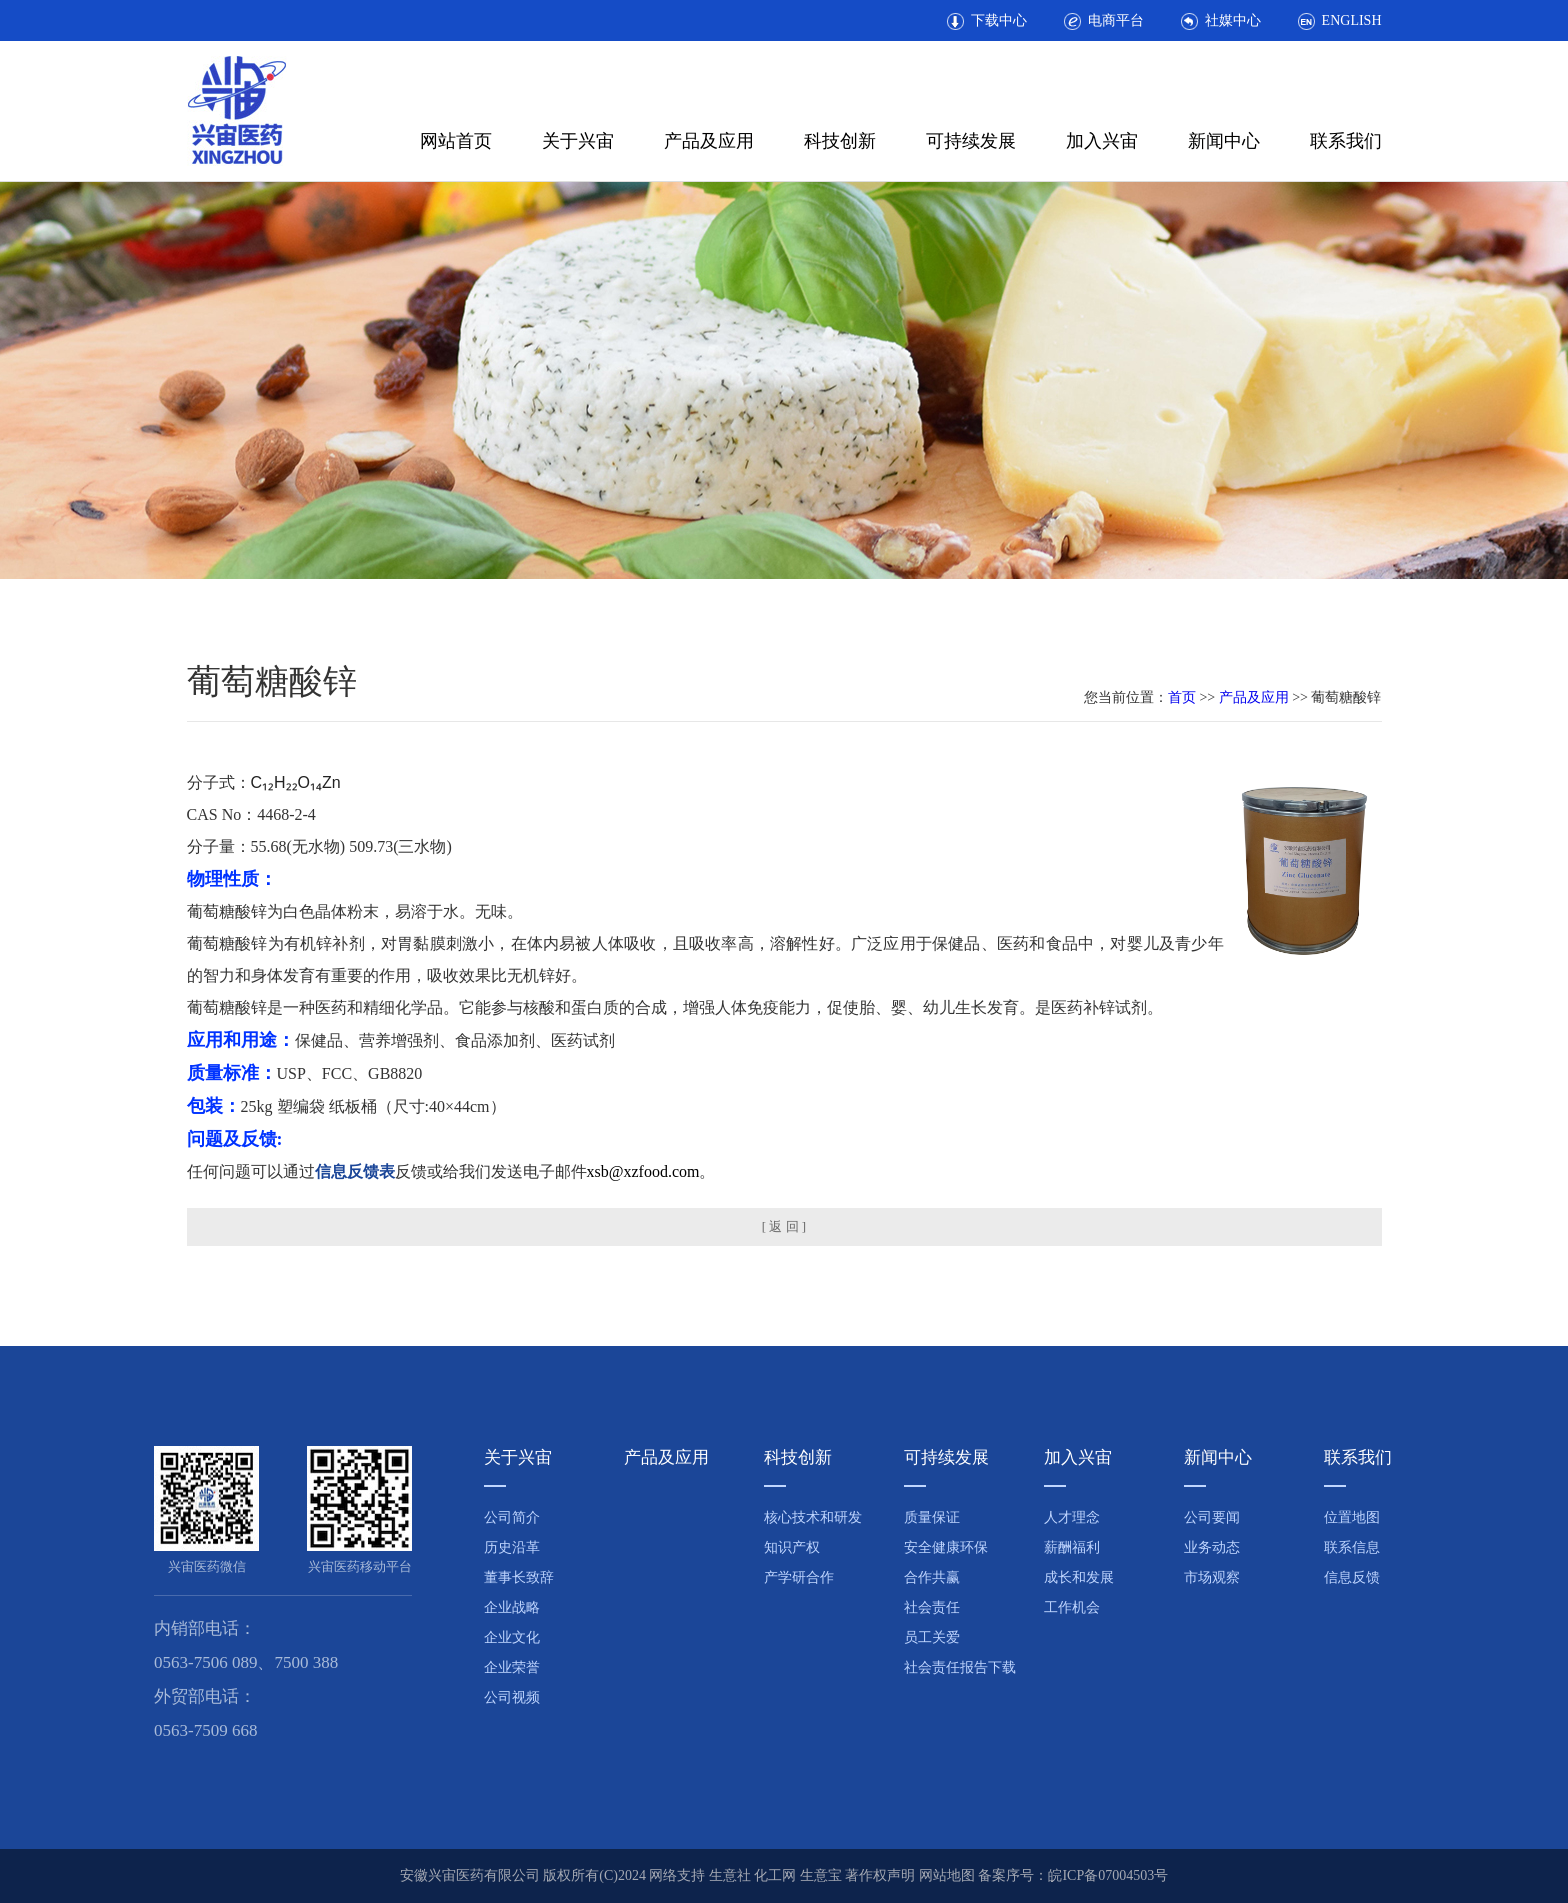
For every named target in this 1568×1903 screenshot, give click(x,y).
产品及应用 (709, 141)
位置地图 (1352, 1517)
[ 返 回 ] (784, 1226)
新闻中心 (1224, 141)
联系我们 (1346, 141)
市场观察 (1212, 1577)
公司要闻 (1212, 1517)
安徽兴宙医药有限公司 (470, 1875)
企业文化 (512, 1637)
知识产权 (792, 1547)
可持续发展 (971, 141)
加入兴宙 (1102, 141)
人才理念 (1072, 1517)
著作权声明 (880, 1875)
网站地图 (947, 1875)
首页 (1182, 697)
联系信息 (1352, 1547)
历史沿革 (512, 1547)
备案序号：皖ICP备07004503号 (1073, 1875)
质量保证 (932, 1517)
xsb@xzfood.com (643, 1171)
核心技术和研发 (813, 1517)
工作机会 (1072, 1607)
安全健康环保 (946, 1547)
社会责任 (932, 1607)
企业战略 (512, 1607)
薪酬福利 (1072, 1547)
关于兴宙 (578, 141)
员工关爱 (932, 1637)
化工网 (775, 1875)
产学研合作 (799, 1577)
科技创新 (840, 141)
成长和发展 (1079, 1577)
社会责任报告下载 (960, 1667)
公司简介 (512, 1517)
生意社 (730, 1875)
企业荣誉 (512, 1667)
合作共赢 (932, 1577)
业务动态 (1212, 1547)
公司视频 (512, 1697)
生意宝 (821, 1875)
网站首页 (456, 141)
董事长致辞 (519, 1577)
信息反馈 (1352, 1577)
